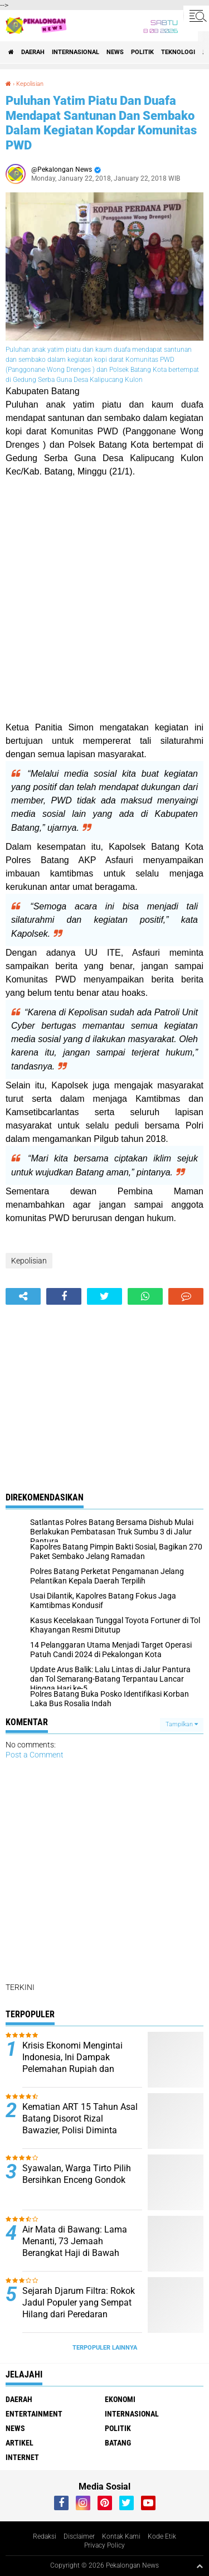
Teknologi (178, 52)
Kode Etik (162, 2536)
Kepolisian (29, 84)
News (115, 52)
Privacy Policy (104, 2545)
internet (22, 2457)
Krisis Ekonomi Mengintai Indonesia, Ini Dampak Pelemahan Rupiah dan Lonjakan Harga (72, 2062)
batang (118, 2442)
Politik (142, 52)
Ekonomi (120, 2399)
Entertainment (34, 2413)
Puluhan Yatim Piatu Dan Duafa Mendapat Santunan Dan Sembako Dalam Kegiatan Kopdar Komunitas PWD (101, 123)
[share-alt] (23, 1296)
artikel (19, 2442)
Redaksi (44, 2536)
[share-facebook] (63, 1296)
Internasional (75, 52)
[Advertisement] (104, 599)
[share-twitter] (104, 1296)
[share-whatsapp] (145, 1296)
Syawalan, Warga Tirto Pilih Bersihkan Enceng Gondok (76, 2174)
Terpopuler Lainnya (104, 2347)
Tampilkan (182, 1724)
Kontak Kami (121, 2536)
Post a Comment (35, 1754)
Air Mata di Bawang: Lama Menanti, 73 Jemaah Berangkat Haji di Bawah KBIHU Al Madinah (74, 2246)
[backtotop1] (199, 2566)
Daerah (33, 52)
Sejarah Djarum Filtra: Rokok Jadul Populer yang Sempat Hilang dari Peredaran (78, 2303)
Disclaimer (79, 2536)
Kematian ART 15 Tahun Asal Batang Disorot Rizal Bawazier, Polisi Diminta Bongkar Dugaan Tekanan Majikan (80, 2130)
